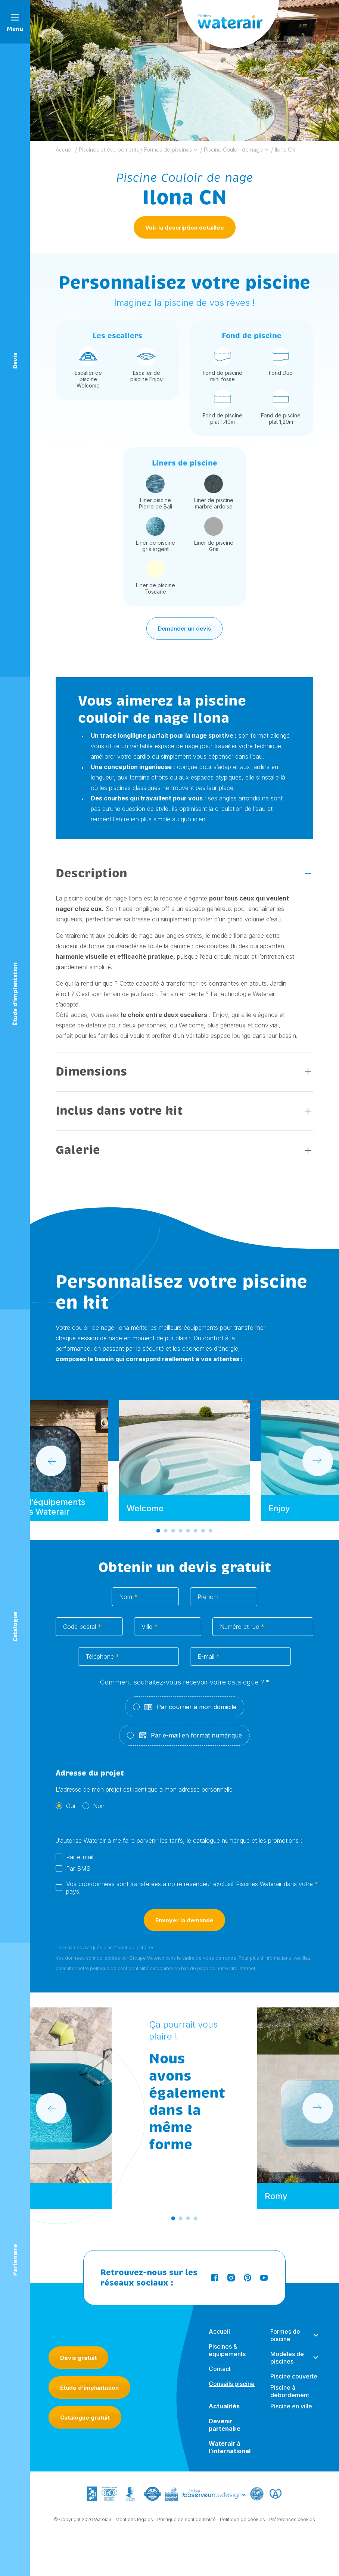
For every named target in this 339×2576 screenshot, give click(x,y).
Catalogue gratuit (85, 2417)
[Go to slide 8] (210, 1533)
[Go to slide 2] (166, 1533)
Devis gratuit (78, 2357)
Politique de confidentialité (186, 2521)
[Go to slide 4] (181, 1533)
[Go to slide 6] (196, 1533)
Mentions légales (134, 2521)
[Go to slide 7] (203, 1533)
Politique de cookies (242, 2521)
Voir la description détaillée (184, 227)
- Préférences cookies (290, 2521)
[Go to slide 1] (158, 1533)
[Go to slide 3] (173, 1533)
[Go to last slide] (51, 1463)
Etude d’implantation (89, 2387)
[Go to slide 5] (188, 1533)
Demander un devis (184, 630)
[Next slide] (317, 1463)
